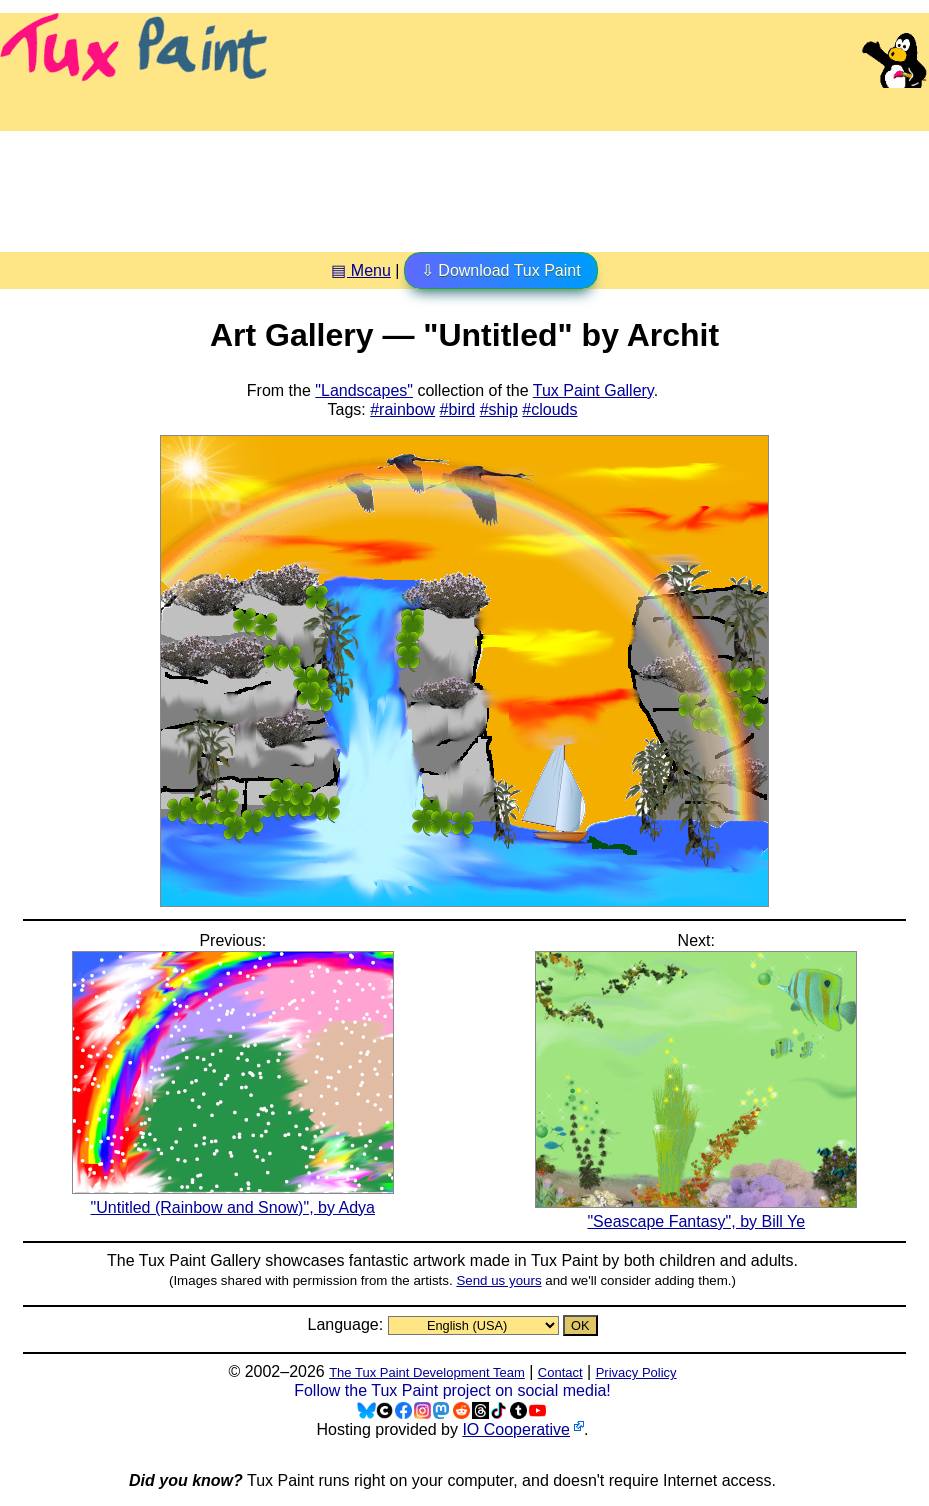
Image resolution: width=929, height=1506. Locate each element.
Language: (347, 1324)
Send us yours (498, 1280)
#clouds (549, 409)
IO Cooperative (516, 1429)
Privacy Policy (636, 1372)
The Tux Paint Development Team (427, 1372)
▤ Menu (360, 270)
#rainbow (402, 409)
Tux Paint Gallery (593, 390)
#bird (458, 409)
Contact (560, 1372)
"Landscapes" (364, 390)
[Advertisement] (465, 184)
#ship (499, 409)
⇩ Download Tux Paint (501, 270)
